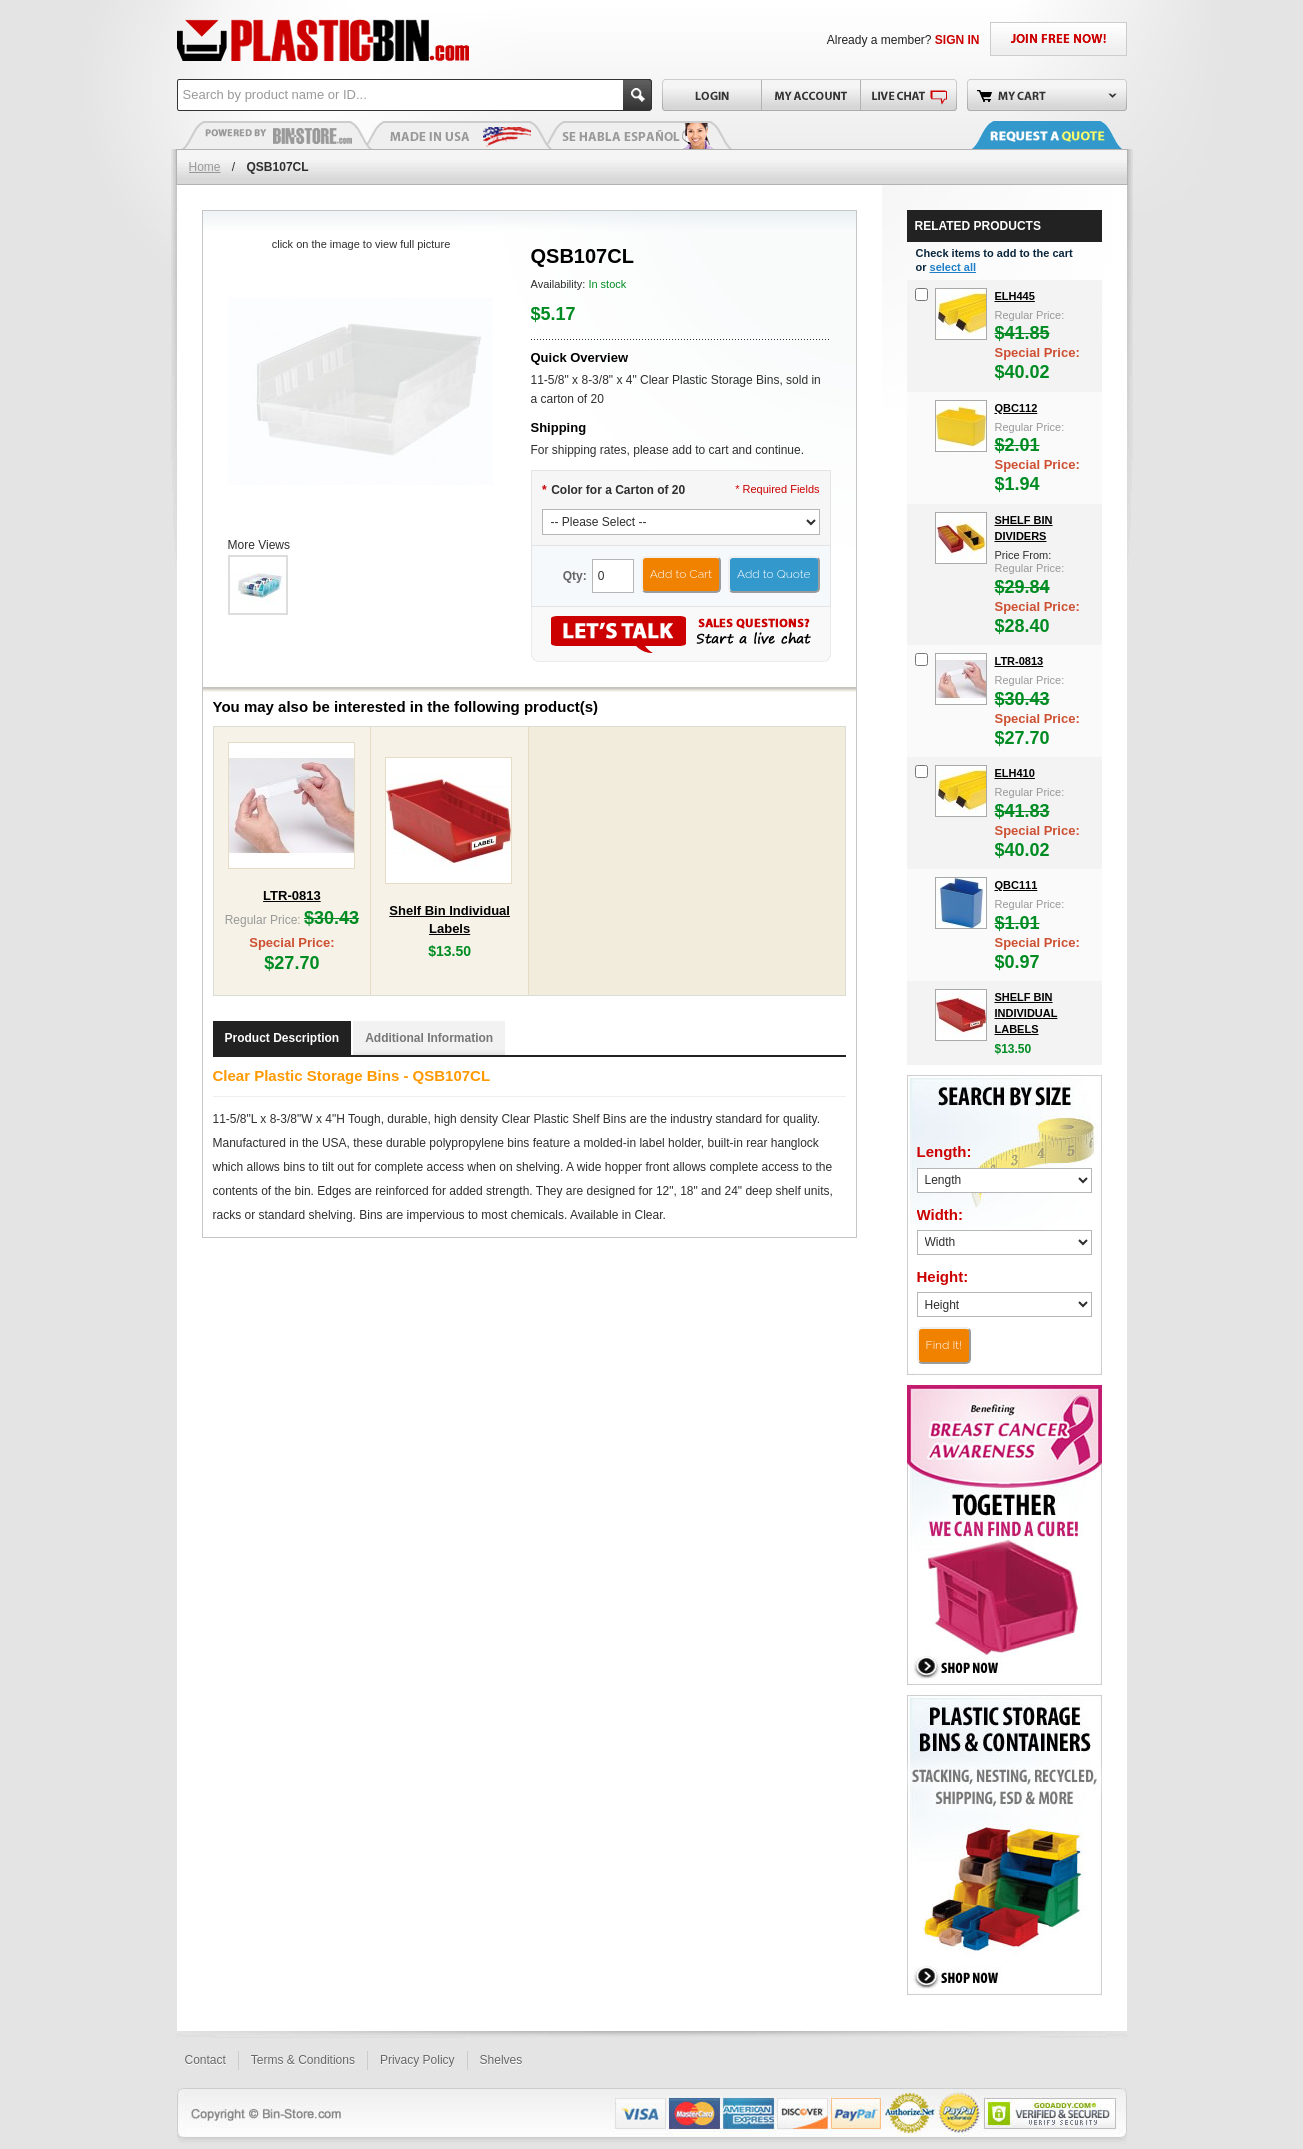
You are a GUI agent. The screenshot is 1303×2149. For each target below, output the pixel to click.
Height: (943, 1276)
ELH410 (1015, 773)
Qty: (575, 576)
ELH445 (1015, 296)
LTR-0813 (292, 895)
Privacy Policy (417, 2060)
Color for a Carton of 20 (614, 490)
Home (205, 167)
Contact (205, 2060)
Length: (944, 1151)
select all (953, 267)
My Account (810, 95)
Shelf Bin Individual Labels (1026, 1013)
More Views (259, 545)
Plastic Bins (277, 135)
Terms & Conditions (303, 2060)
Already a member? (903, 40)
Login (711, 95)
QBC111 (1016, 885)
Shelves (501, 2060)
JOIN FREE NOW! (1058, 39)
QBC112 (1016, 408)
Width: (940, 1214)
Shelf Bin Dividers (1024, 528)
